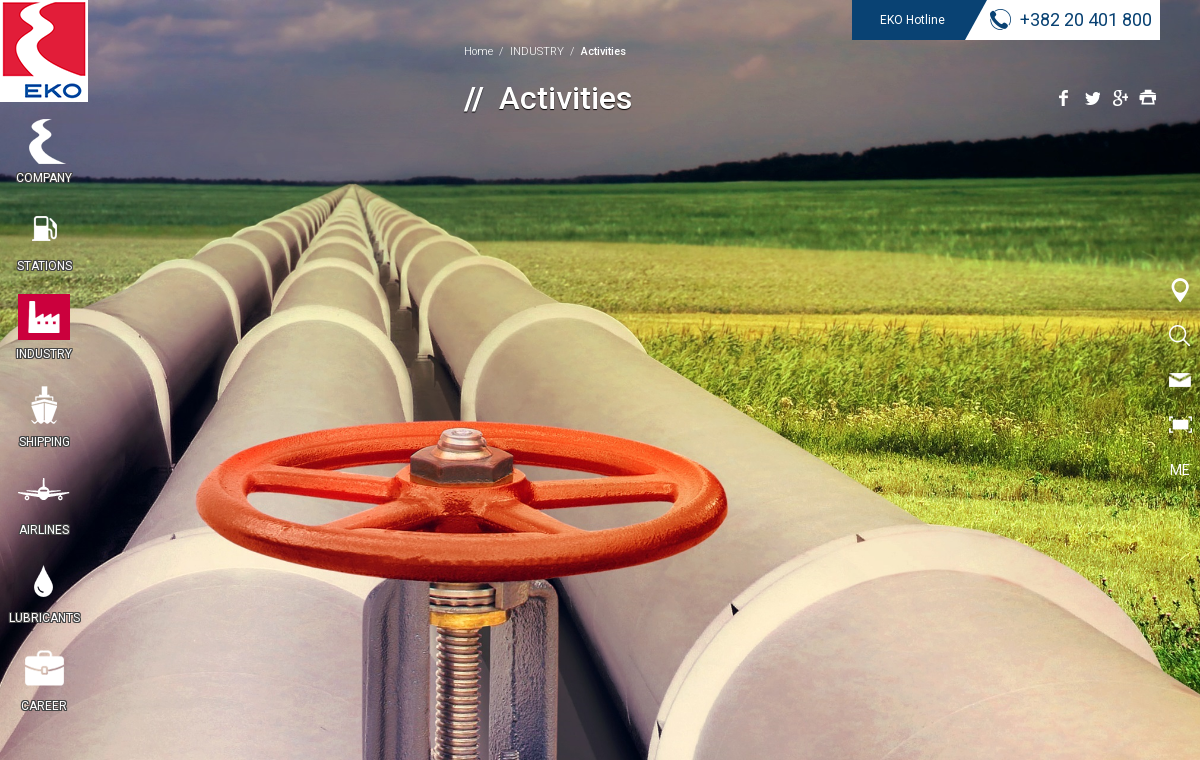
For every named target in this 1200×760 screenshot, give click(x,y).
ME (1180, 470)
